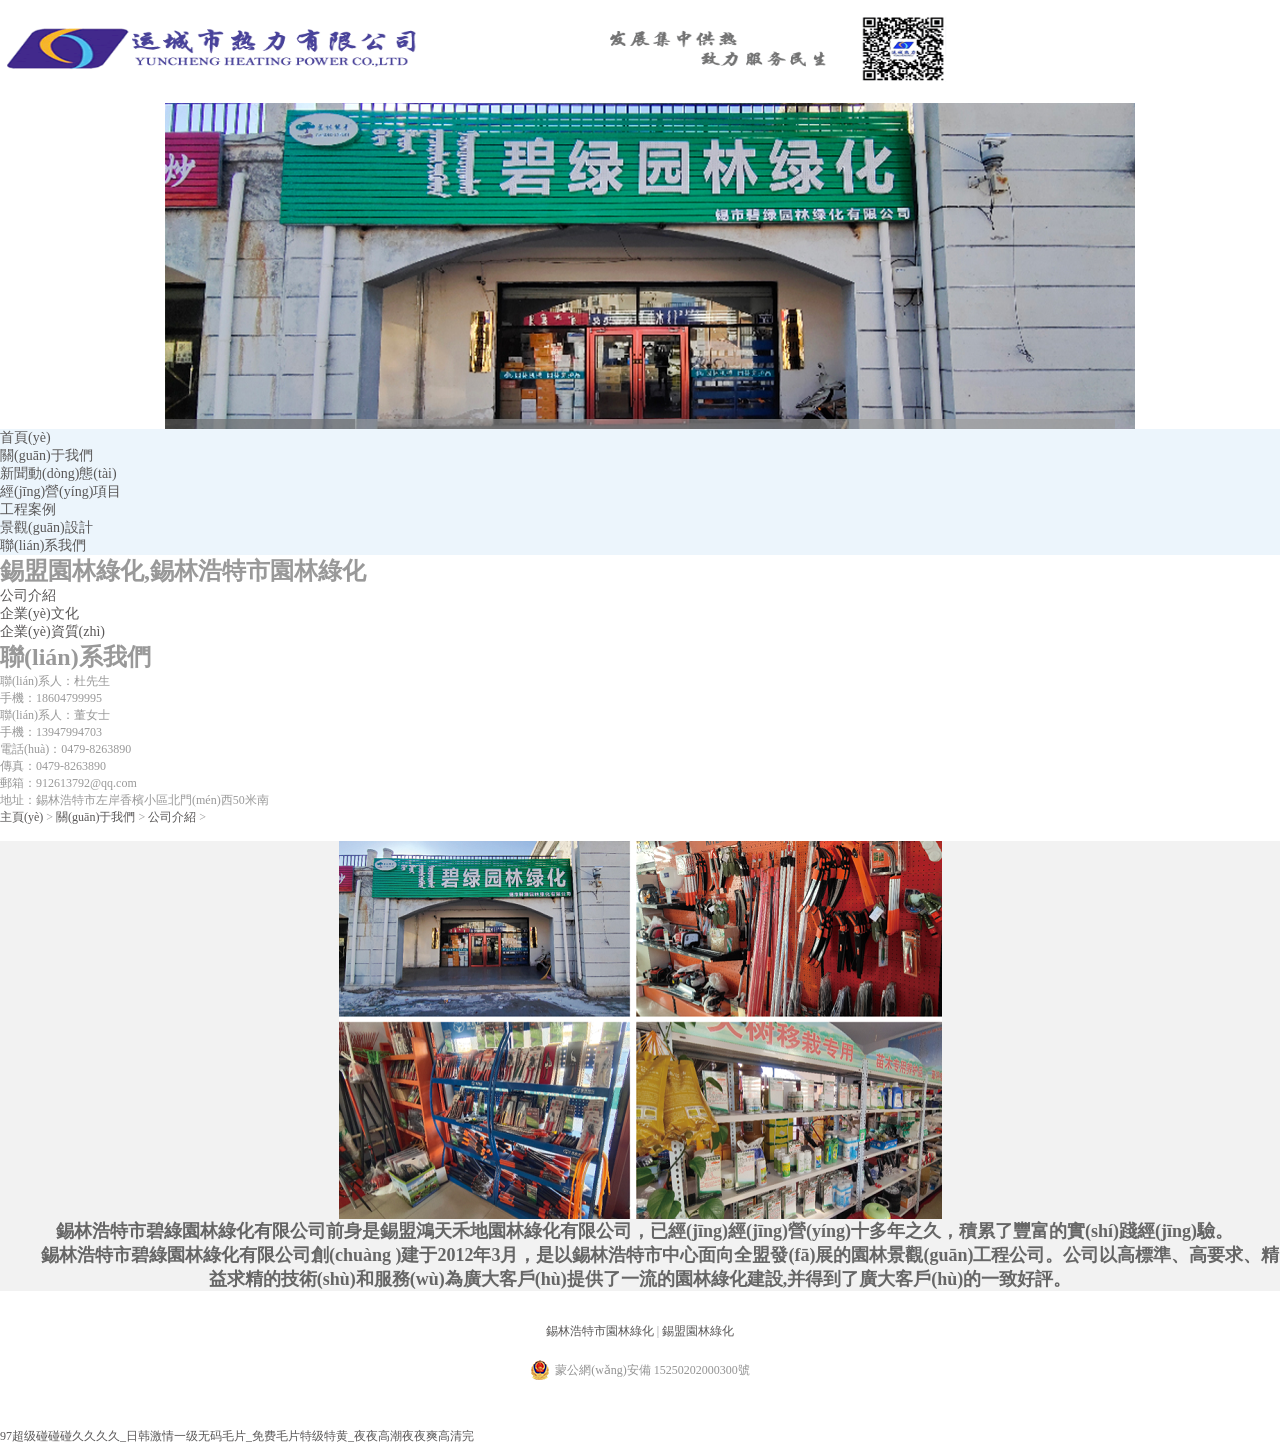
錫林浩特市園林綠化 (600, 1331)
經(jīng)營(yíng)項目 (60, 491)
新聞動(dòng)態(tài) (58, 473)
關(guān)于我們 (46, 455)
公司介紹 (28, 595)
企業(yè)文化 (39, 613)
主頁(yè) (21, 817)
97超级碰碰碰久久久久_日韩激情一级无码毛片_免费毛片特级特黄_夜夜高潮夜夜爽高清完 (237, 1436)
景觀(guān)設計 (46, 527)
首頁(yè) (25, 437)
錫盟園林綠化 (698, 1331)
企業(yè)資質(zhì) (52, 631)
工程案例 (28, 509)
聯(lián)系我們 (43, 545)
